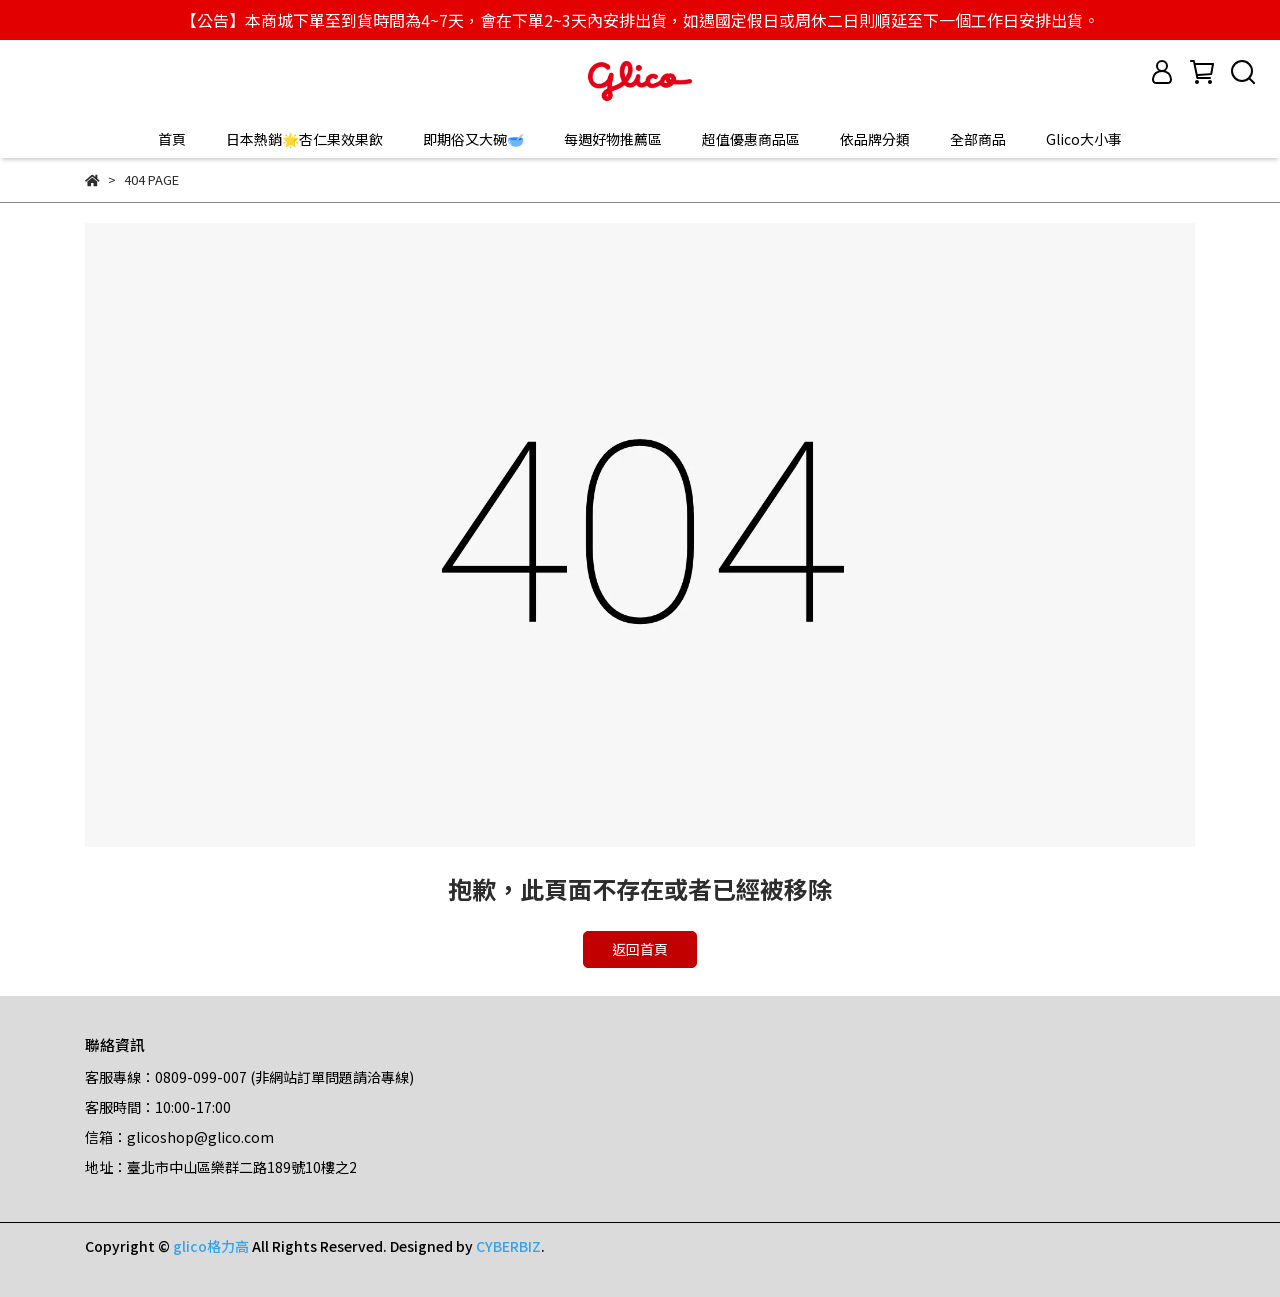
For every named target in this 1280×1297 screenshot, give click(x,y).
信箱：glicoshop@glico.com (179, 1137)
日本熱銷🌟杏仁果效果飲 (304, 139)
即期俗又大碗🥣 (473, 139)
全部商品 (978, 139)
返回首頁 (640, 949)
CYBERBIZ (508, 1246)
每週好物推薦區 (613, 139)
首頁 (172, 139)
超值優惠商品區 (751, 139)
